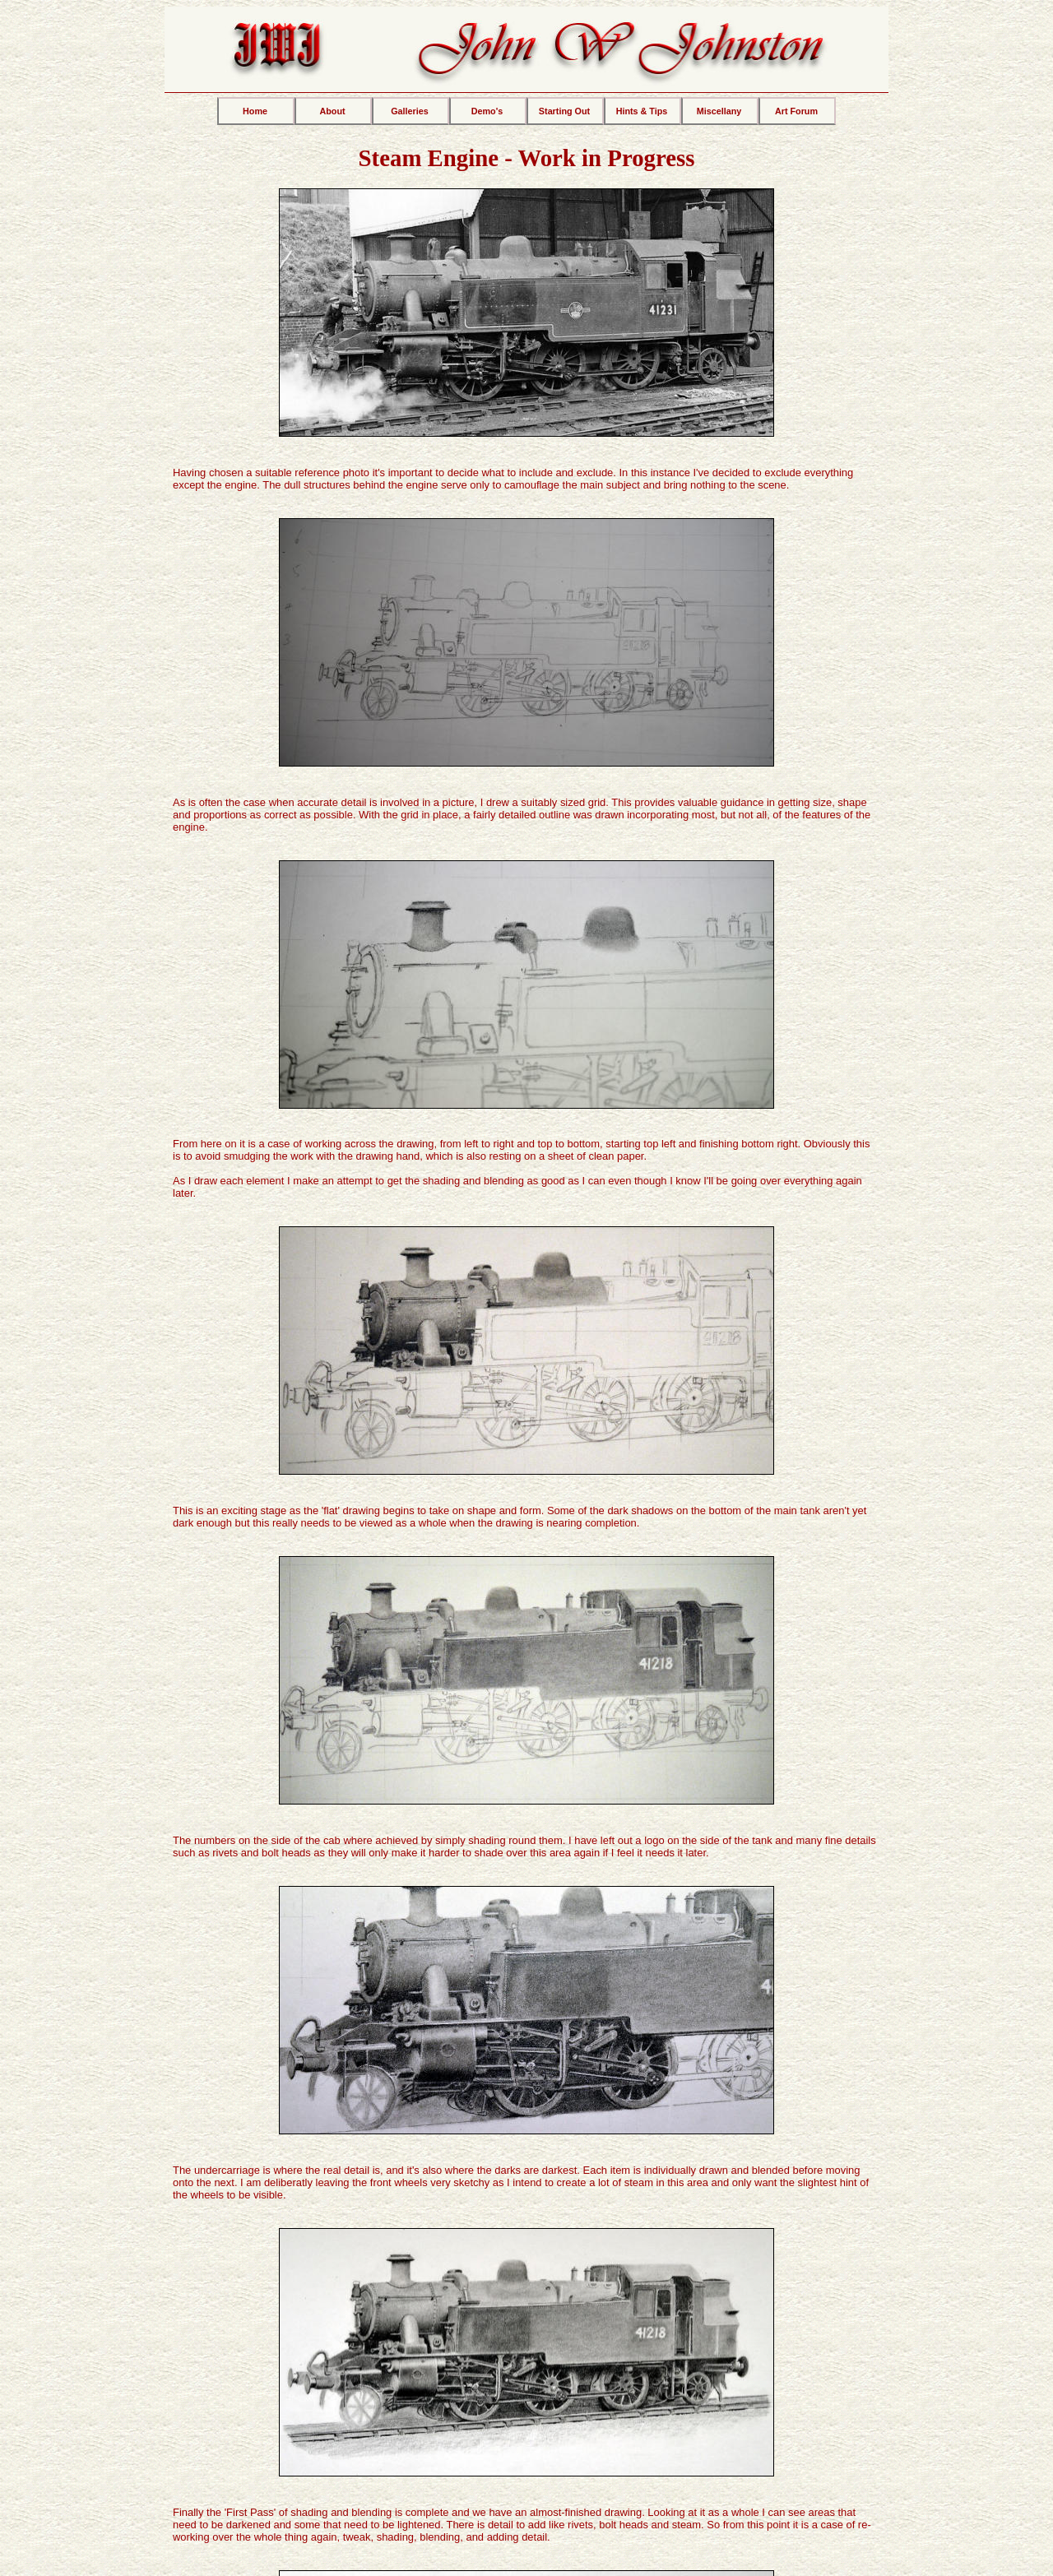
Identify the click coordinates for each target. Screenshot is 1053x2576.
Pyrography (524, 2469)
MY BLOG (527, 2360)
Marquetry (446, 2469)
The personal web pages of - (553, 2517)
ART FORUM (293, 2361)
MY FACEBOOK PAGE (760, 2462)
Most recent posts (526, 2386)
